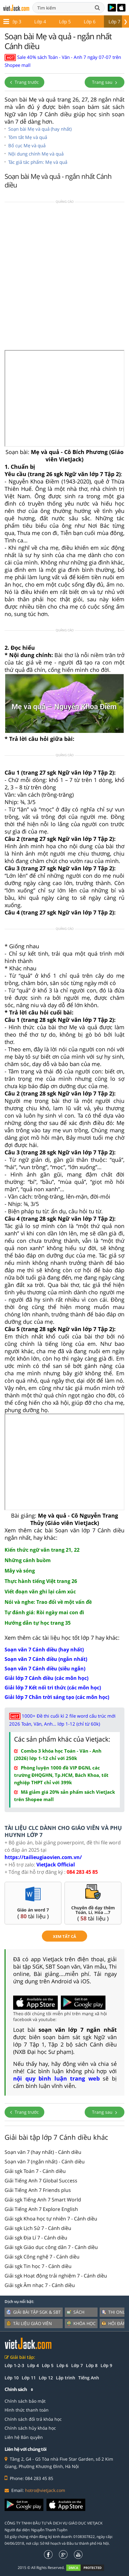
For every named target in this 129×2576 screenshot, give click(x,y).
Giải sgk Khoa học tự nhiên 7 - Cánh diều (51, 2218)
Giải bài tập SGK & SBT (33, 2312)
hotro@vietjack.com (45, 2490)
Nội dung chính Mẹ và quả (36, 154)
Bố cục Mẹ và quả (27, 145)
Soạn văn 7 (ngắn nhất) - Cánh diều (45, 2161)
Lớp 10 (12, 2378)
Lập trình (65, 2378)
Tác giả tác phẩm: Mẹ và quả (37, 162)
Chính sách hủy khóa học (30, 2428)
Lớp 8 (95, 21)
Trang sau (104, 82)
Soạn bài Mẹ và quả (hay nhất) (40, 129)
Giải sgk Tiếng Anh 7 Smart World (43, 2199)
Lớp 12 (46, 2378)
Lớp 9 (106, 2365)
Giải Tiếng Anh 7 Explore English (41, 2209)
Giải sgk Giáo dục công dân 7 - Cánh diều (51, 2247)
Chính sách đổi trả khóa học (33, 2419)
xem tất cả (64, 1936)
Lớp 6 (45, 21)
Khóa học (81, 2323)
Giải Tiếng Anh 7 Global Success (41, 2180)
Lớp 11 (29, 2378)
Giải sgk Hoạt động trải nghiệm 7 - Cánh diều (56, 2275)
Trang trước (24, 82)
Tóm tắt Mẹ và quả (27, 137)
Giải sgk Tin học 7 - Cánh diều (38, 2266)
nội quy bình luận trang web (56, 2078)
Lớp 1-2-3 (14, 2365)
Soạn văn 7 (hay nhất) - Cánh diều (43, 2152)
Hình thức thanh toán (27, 2410)
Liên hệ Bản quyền (24, 2437)
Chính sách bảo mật (25, 2401)
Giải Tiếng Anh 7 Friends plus (38, 2190)
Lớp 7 (70, 21)
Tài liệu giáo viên (29, 2323)
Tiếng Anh (88, 2378)
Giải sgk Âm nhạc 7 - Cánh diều (40, 2285)
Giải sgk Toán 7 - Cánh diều (35, 2171)
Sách (75, 2312)
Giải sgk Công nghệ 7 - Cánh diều (42, 2256)
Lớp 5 (20, 21)
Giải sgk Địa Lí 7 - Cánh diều (36, 2237)
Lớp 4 (33, 2365)
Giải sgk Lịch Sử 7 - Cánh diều (38, 2228)
